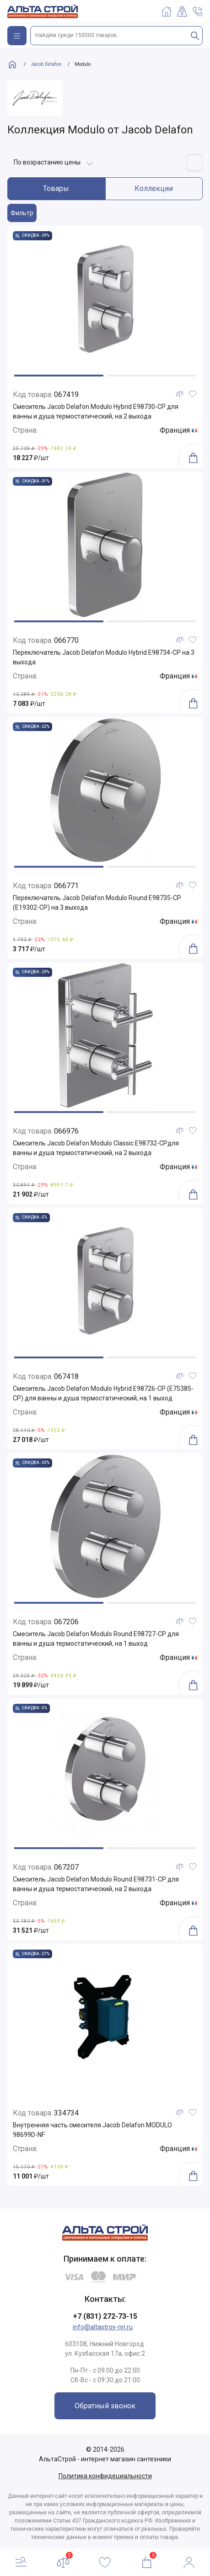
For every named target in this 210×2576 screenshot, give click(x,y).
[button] (58, 375)
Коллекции (154, 188)
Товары (56, 188)
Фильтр (22, 213)
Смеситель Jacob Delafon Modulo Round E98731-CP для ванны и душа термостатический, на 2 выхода (96, 1884)
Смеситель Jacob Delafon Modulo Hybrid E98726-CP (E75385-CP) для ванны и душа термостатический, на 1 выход (103, 1393)
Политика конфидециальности (105, 2476)
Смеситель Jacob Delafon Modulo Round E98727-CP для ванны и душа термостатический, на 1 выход (96, 1638)
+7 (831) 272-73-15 (105, 2316)
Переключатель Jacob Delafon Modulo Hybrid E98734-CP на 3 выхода (103, 657)
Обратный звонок (105, 2405)
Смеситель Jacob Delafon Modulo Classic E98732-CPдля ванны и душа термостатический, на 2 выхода (96, 1148)
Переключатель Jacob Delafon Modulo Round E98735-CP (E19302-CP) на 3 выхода (97, 902)
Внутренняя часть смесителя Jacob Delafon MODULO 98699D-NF (92, 2129)
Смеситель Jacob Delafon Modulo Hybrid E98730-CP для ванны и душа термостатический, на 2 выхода (95, 411)
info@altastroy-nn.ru (103, 2327)
